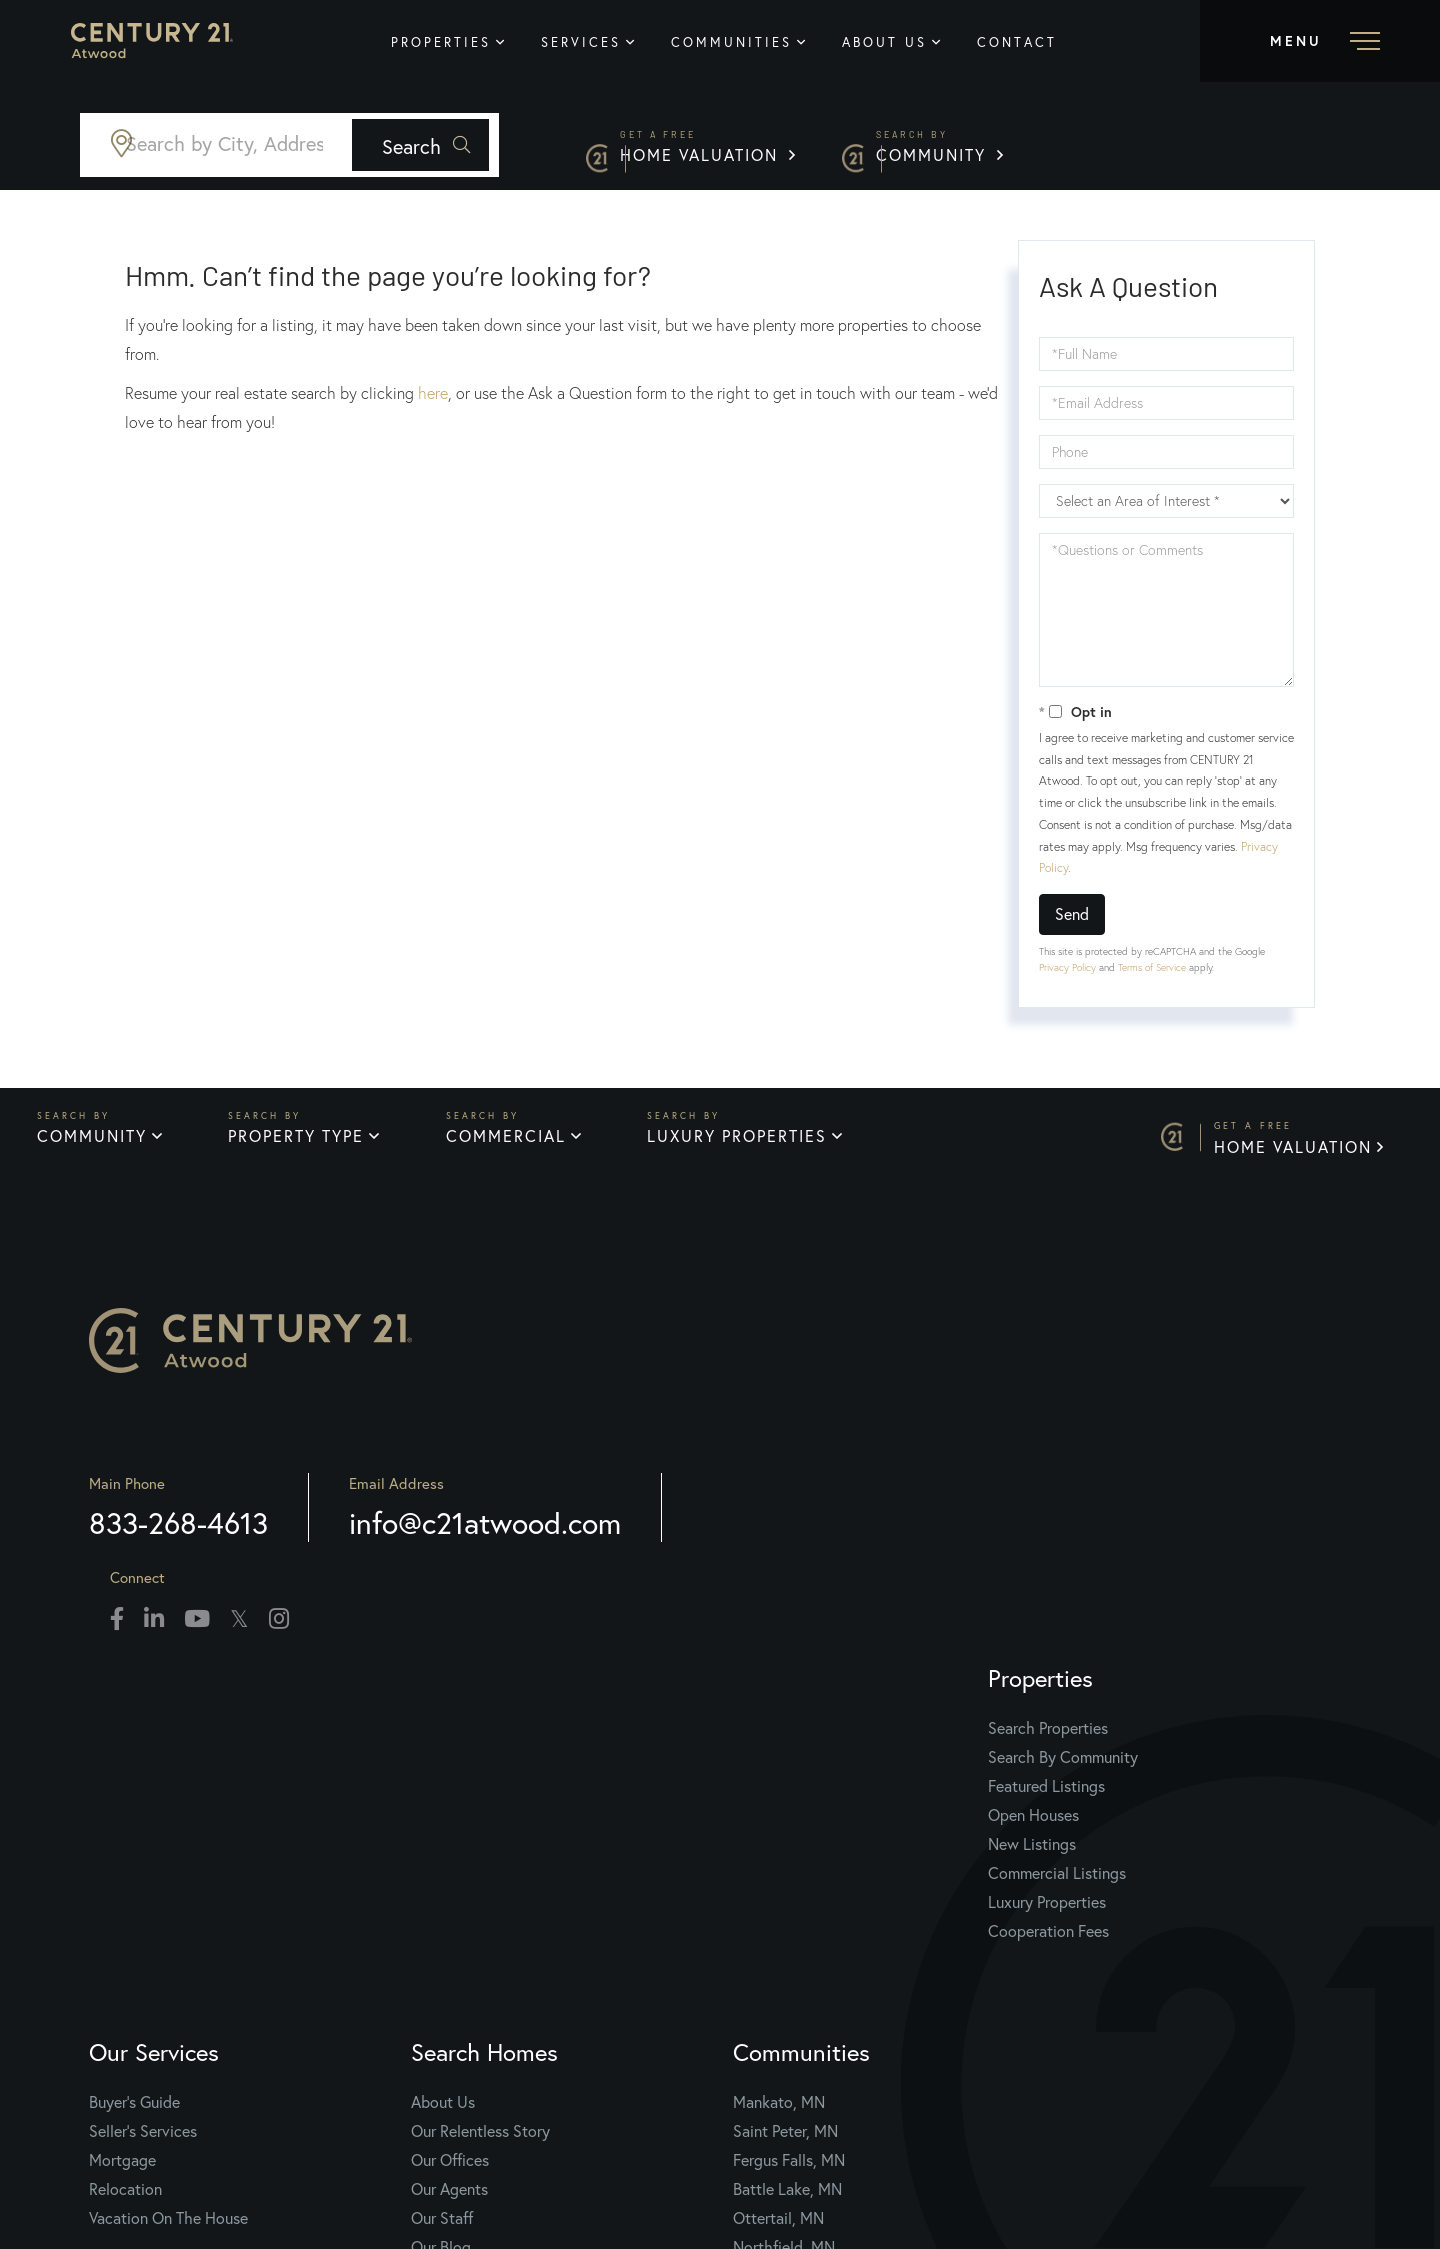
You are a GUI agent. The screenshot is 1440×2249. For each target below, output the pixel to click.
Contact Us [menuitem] (784, 1961)
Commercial (515, 1146)
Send (1072, 913)
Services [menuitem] (615, 42)
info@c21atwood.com (546, 1574)
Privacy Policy (1067, 967)
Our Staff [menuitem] (776, 1874)
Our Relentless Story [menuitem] (814, 1787)
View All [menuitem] (1070, 1932)
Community (1269, 149)
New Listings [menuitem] (194, 1874)
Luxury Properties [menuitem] (209, 1932)
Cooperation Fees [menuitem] (210, 1961)
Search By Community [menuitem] (225, 1787)
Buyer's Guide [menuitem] (493, 1758)
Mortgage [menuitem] (481, 1816)
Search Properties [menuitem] (210, 1758)
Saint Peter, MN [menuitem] (1095, 1787)
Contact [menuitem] (1051, 42)
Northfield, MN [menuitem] (1094, 1903)
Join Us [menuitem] (770, 1932)
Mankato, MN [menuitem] (1089, 1758)
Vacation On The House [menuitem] (527, 1874)
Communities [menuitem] (765, 42)
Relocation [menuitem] (484, 1845)
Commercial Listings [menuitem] (219, 1903)
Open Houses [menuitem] (195, 1845)
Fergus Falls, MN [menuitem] (1099, 1816)
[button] (667, 145)
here (433, 393)
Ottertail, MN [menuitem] (1088, 1874)
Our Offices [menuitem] (784, 1816)
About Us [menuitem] (918, 42)
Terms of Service (1152, 967)
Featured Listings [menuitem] (208, 1816)
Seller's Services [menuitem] (502, 1787)
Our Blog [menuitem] (775, 1903)
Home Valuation (996, 149)
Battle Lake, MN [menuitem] (1097, 1845)
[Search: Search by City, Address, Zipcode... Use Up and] (335, 145)
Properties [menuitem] (475, 42)
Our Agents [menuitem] (783, 1845)
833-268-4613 (239, 1574)
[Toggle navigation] (1320, 41)
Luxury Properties (752, 1146)
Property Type (300, 1146)
